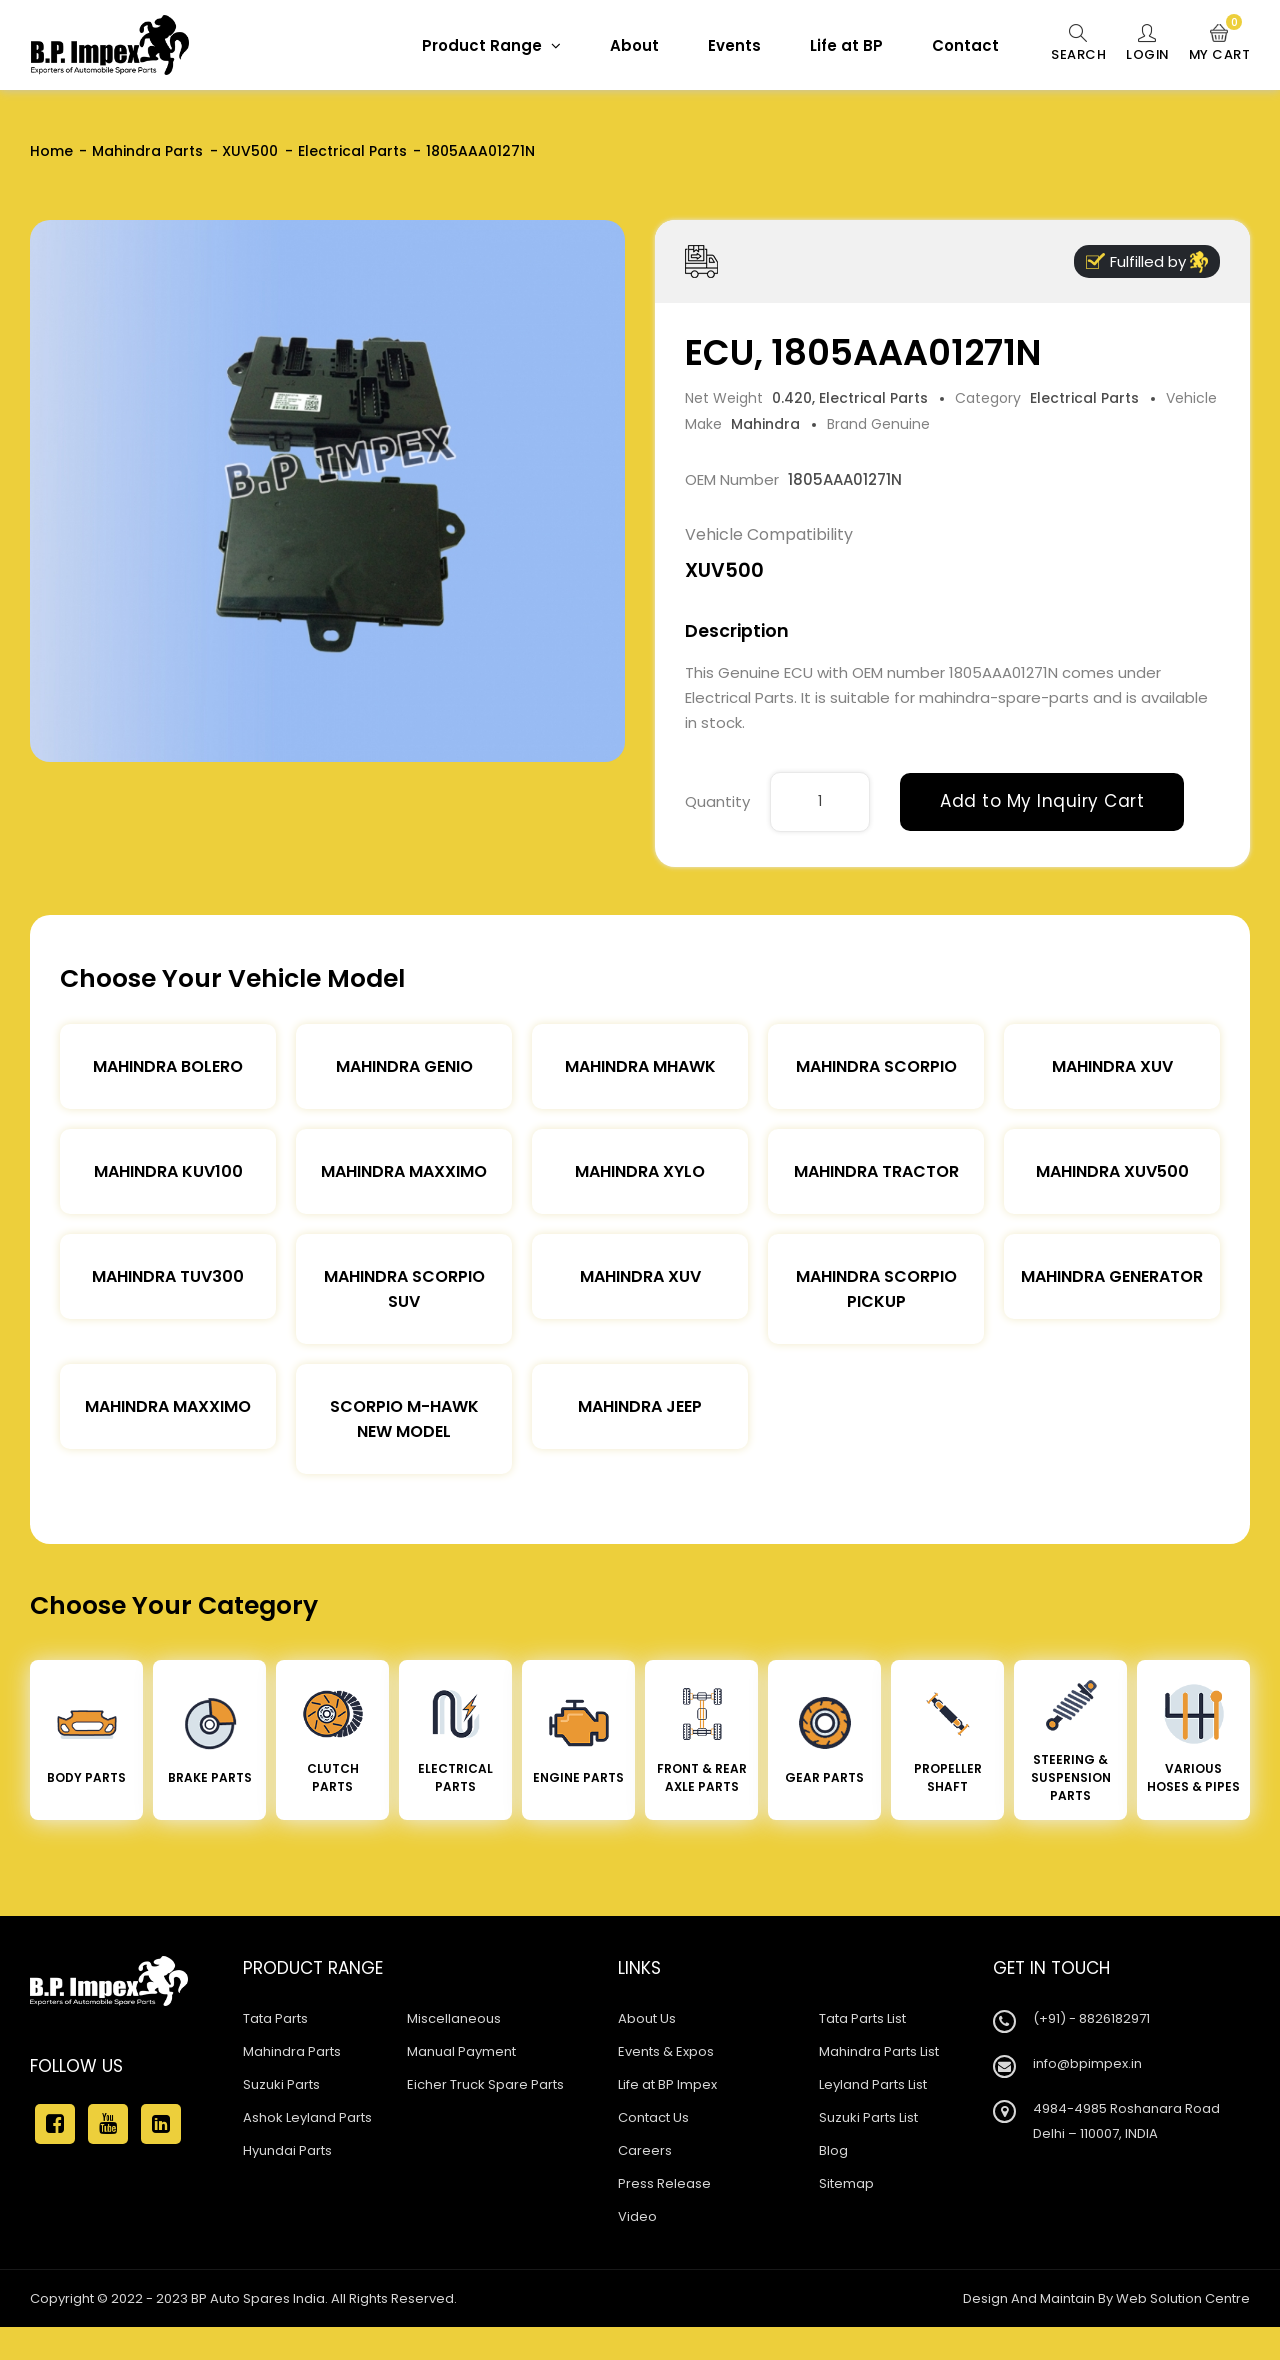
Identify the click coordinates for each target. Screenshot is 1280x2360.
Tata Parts (275, 2018)
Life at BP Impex (667, 2084)
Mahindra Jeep (640, 1406)
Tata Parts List (862, 2018)
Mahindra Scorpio (876, 1066)
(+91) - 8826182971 (1091, 2018)
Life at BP (843, 45)
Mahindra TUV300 (168, 1276)
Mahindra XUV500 (1112, 1171)
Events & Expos (666, 2051)
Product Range (488, 45)
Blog (833, 2150)
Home (51, 151)
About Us (647, 2018)
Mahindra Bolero (168, 1066)
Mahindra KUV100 (168, 1171)
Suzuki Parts (281, 2084)
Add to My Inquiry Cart (1042, 801)
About (631, 45)
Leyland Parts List (873, 2084)
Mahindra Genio (404, 1066)
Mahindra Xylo (640, 1171)
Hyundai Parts (287, 2150)
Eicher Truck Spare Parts (485, 2084)
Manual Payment (461, 2051)
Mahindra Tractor (876, 1171)
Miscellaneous (454, 2018)
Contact (962, 45)
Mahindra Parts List (879, 2051)
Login (1145, 44)
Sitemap (846, 2183)
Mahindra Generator (1112, 1276)
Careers (645, 2150)
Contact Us (653, 2117)
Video (637, 2216)
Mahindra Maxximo (404, 1171)
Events (731, 45)
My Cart (1219, 44)
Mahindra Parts (147, 151)
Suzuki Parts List (868, 2117)
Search (1075, 44)
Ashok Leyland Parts (307, 2117)
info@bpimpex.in (1087, 2063)
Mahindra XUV (1112, 1066)
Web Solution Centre (1183, 2298)
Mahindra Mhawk (640, 1066)
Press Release (664, 2183)
